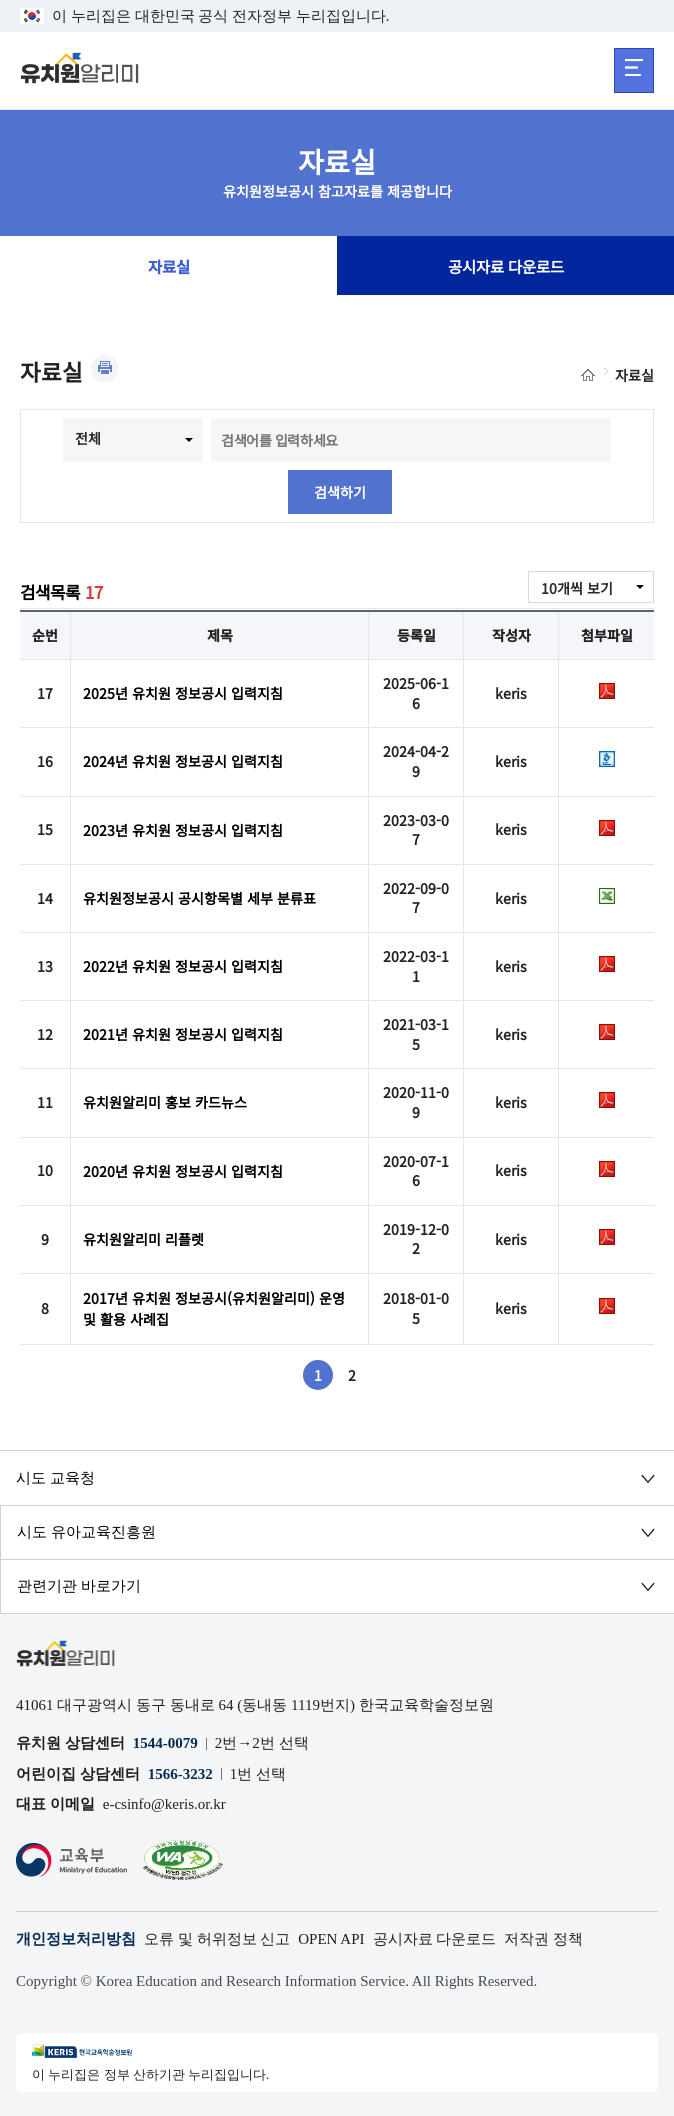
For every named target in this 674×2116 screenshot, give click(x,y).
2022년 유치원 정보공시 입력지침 (183, 966)
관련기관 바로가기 (79, 1586)
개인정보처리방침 (76, 1939)
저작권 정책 (543, 1939)
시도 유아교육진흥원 (86, 1532)
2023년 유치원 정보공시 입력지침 (183, 830)
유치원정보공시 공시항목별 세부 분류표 (199, 898)
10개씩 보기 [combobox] (577, 588)
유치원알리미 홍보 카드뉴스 (165, 1102)
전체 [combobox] (88, 438)
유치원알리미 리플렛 (143, 1239)
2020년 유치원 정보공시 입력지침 (183, 1171)
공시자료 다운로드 (506, 266)
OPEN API (331, 1939)
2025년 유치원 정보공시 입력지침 (183, 693)
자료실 (169, 266)
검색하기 (340, 492)
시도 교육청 (55, 1478)
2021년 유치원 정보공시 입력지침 (183, 1034)
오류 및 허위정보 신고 (217, 1939)
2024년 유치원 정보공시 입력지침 (183, 761)
